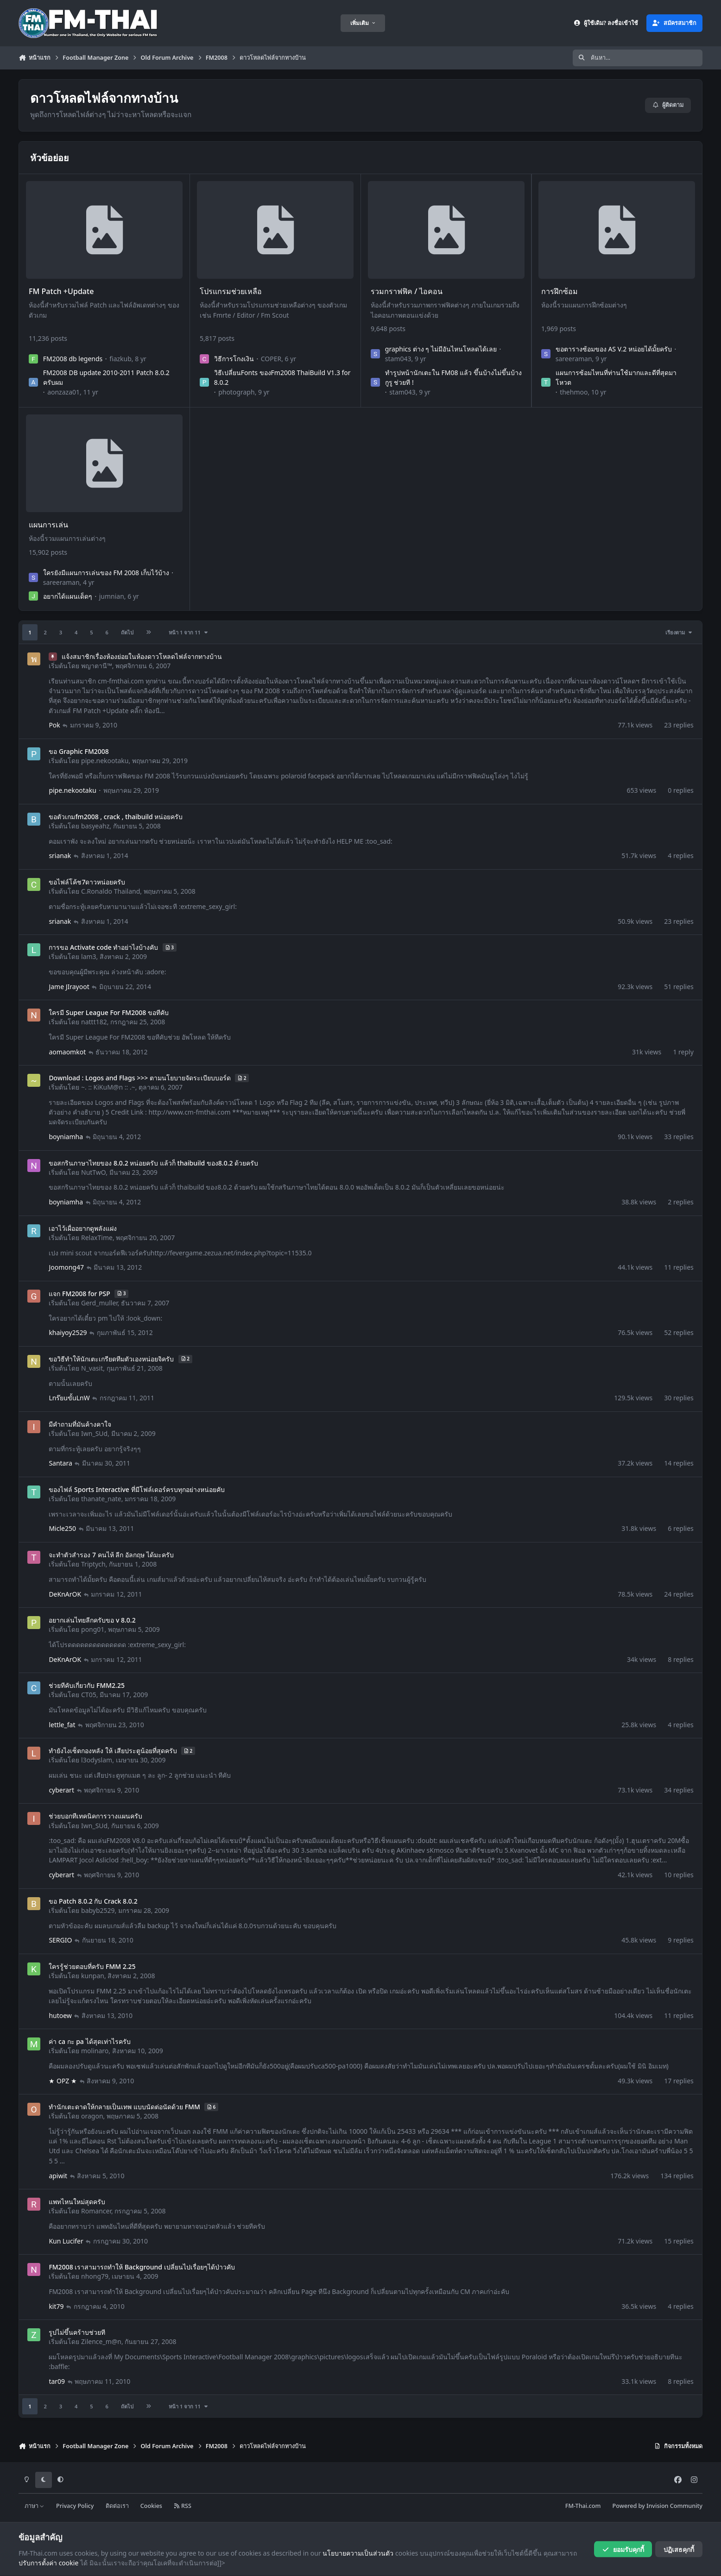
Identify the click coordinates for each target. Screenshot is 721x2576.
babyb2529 (98, 1910)
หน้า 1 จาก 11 (189, 632)
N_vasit (92, 1368)
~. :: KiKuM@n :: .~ (108, 1087)
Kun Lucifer (66, 2240)
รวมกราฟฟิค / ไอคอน (407, 291)
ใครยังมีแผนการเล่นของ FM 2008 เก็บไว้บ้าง (106, 572)
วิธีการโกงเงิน (234, 358)
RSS (182, 2506)
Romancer (96, 2210)
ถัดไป (127, 632)
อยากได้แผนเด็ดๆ (67, 595)
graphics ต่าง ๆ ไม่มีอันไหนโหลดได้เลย (440, 349)
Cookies (151, 2506)
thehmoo (574, 392)
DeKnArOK (65, 1593)
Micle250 (62, 1528)
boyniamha (66, 1136)
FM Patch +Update (61, 291)
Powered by (657, 2506)
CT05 (88, 1694)
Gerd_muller (99, 1302)
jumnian (111, 595)
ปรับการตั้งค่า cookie (48, 2562)
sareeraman (574, 358)
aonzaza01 (63, 392)
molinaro (94, 2050)
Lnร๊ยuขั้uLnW (69, 1397)
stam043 (398, 358)
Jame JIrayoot (69, 986)
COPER (270, 358)
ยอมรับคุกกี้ (623, 2549)
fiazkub (120, 358)
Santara (60, 1463)
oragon (92, 2116)
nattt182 (94, 1021)
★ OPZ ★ (63, 2080)
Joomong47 (66, 1267)
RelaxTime (97, 1237)
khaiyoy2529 (68, 1332)
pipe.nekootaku (104, 760)
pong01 (92, 1629)
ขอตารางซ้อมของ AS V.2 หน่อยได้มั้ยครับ (614, 349)
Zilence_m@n (101, 2341)
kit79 (56, 2305)
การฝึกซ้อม (559, 291)
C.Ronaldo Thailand (110, 891)
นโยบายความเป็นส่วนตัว (358, 2552)
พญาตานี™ (96, 665)
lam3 (88, 956)
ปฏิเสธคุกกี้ (679, 2549)
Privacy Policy (75, 2506)
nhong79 (94, 2276)
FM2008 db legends (72, 358)
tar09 (57, 2381)
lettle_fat (62, 1724)
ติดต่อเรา (117, 2506)
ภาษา (34, 2506)
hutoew (60, 2015)
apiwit (58, 2175)
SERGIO (60, 1940)
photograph (236, 392)
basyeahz (95, 825)
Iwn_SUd (94, 1433)
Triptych (93, 1564)
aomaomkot (67, 1051)
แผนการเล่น (48, 525)
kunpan (92, 1975)
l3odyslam (96, 1759)
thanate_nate (101, 1498)
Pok (54, 725)
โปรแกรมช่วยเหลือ (231, 291)
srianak (60, 855)
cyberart (61, 1789)
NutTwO (93, 1172)
